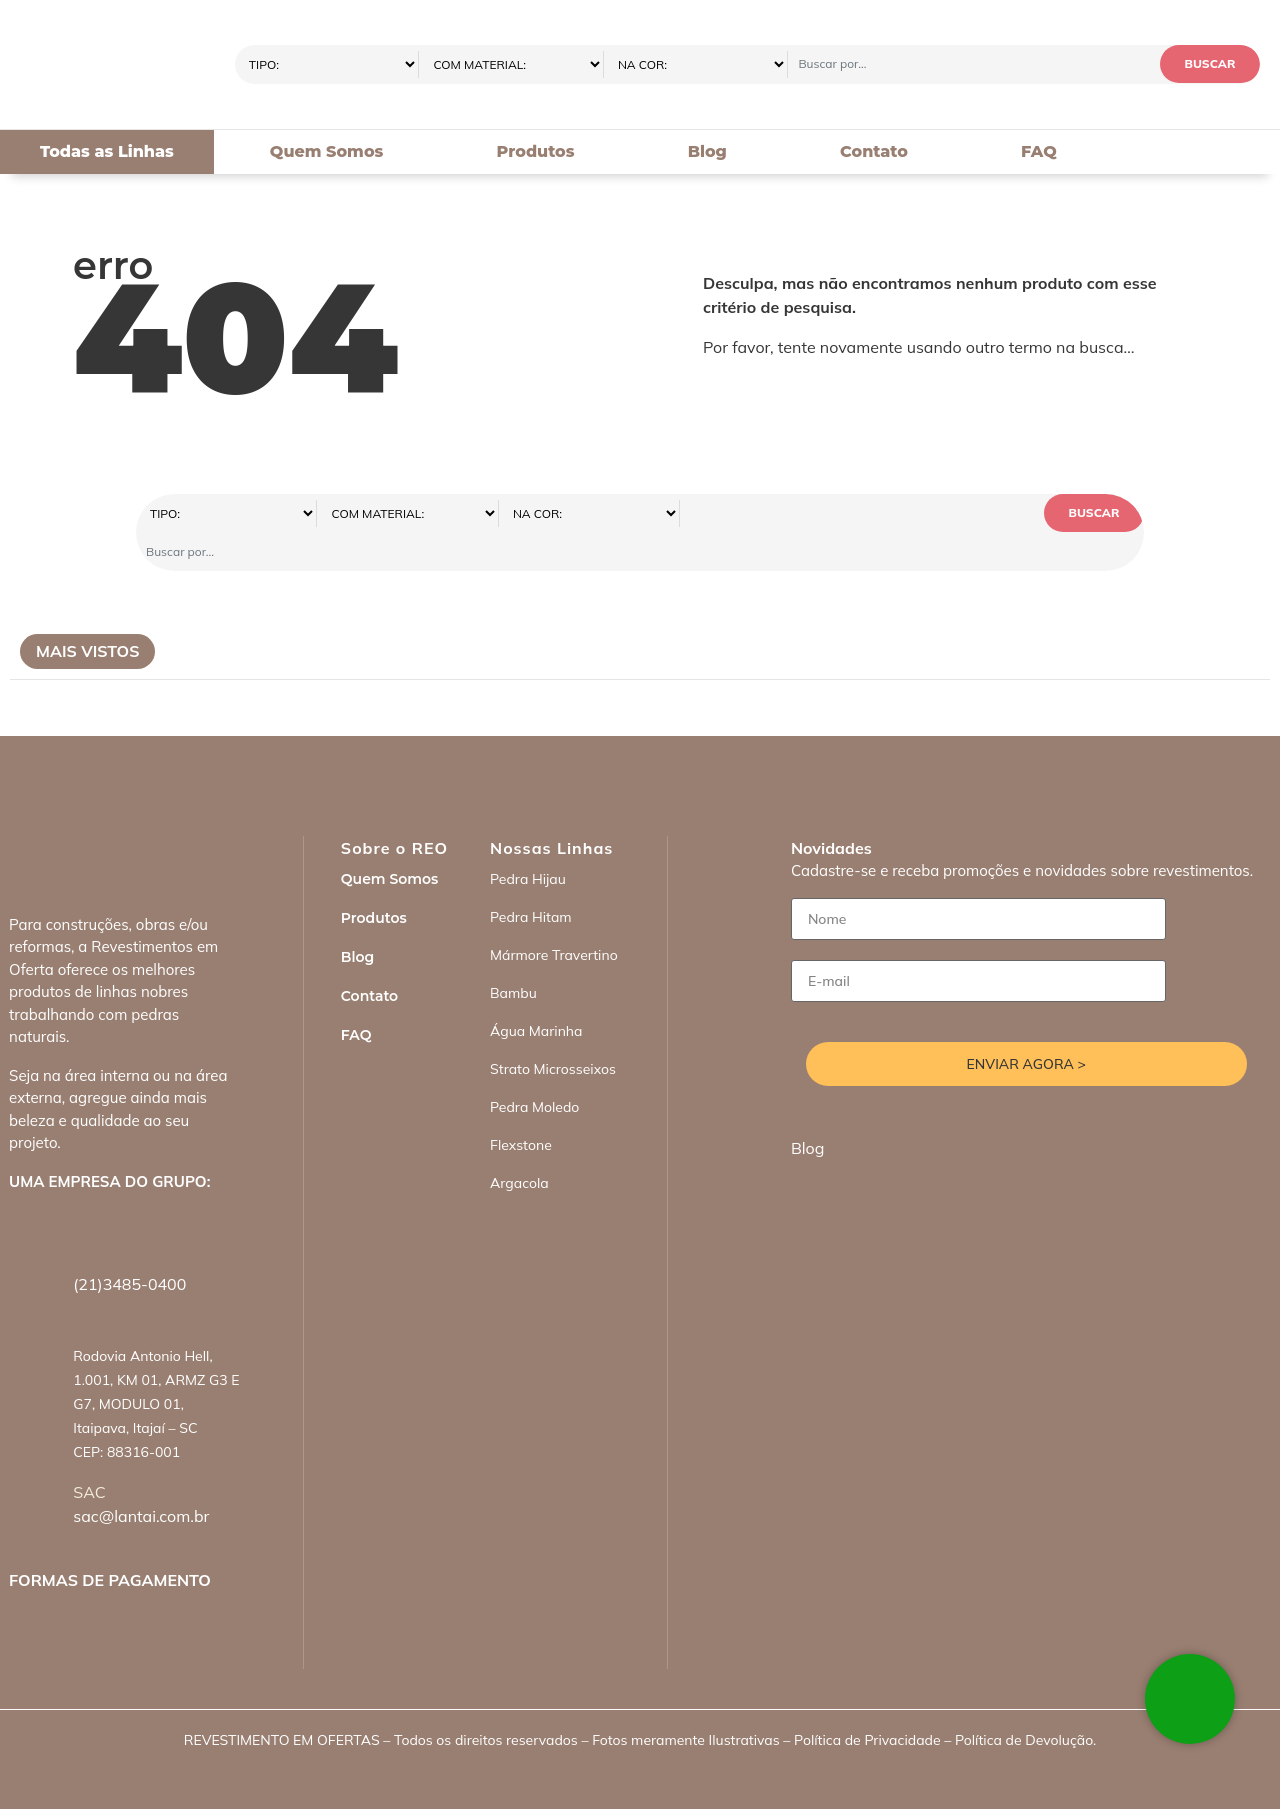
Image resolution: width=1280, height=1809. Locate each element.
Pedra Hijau (528, 841)
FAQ (1039, 151)
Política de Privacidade (867, 1702)
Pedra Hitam (531, 879)
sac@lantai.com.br (141, 1478)
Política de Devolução (1024, 1702)
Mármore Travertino (554, 917)
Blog (707, 151)
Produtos (536, 151)
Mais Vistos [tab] (87, 613)
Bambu (513, 955)
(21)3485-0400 (129, 1246)
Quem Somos (327, 151)
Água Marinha (536, 993)
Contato (874, 151)
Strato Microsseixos (553, 1031)
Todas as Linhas (107, 151)
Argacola (519, 1145)
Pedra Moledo (534, 1069)
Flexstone (521, 1107)
